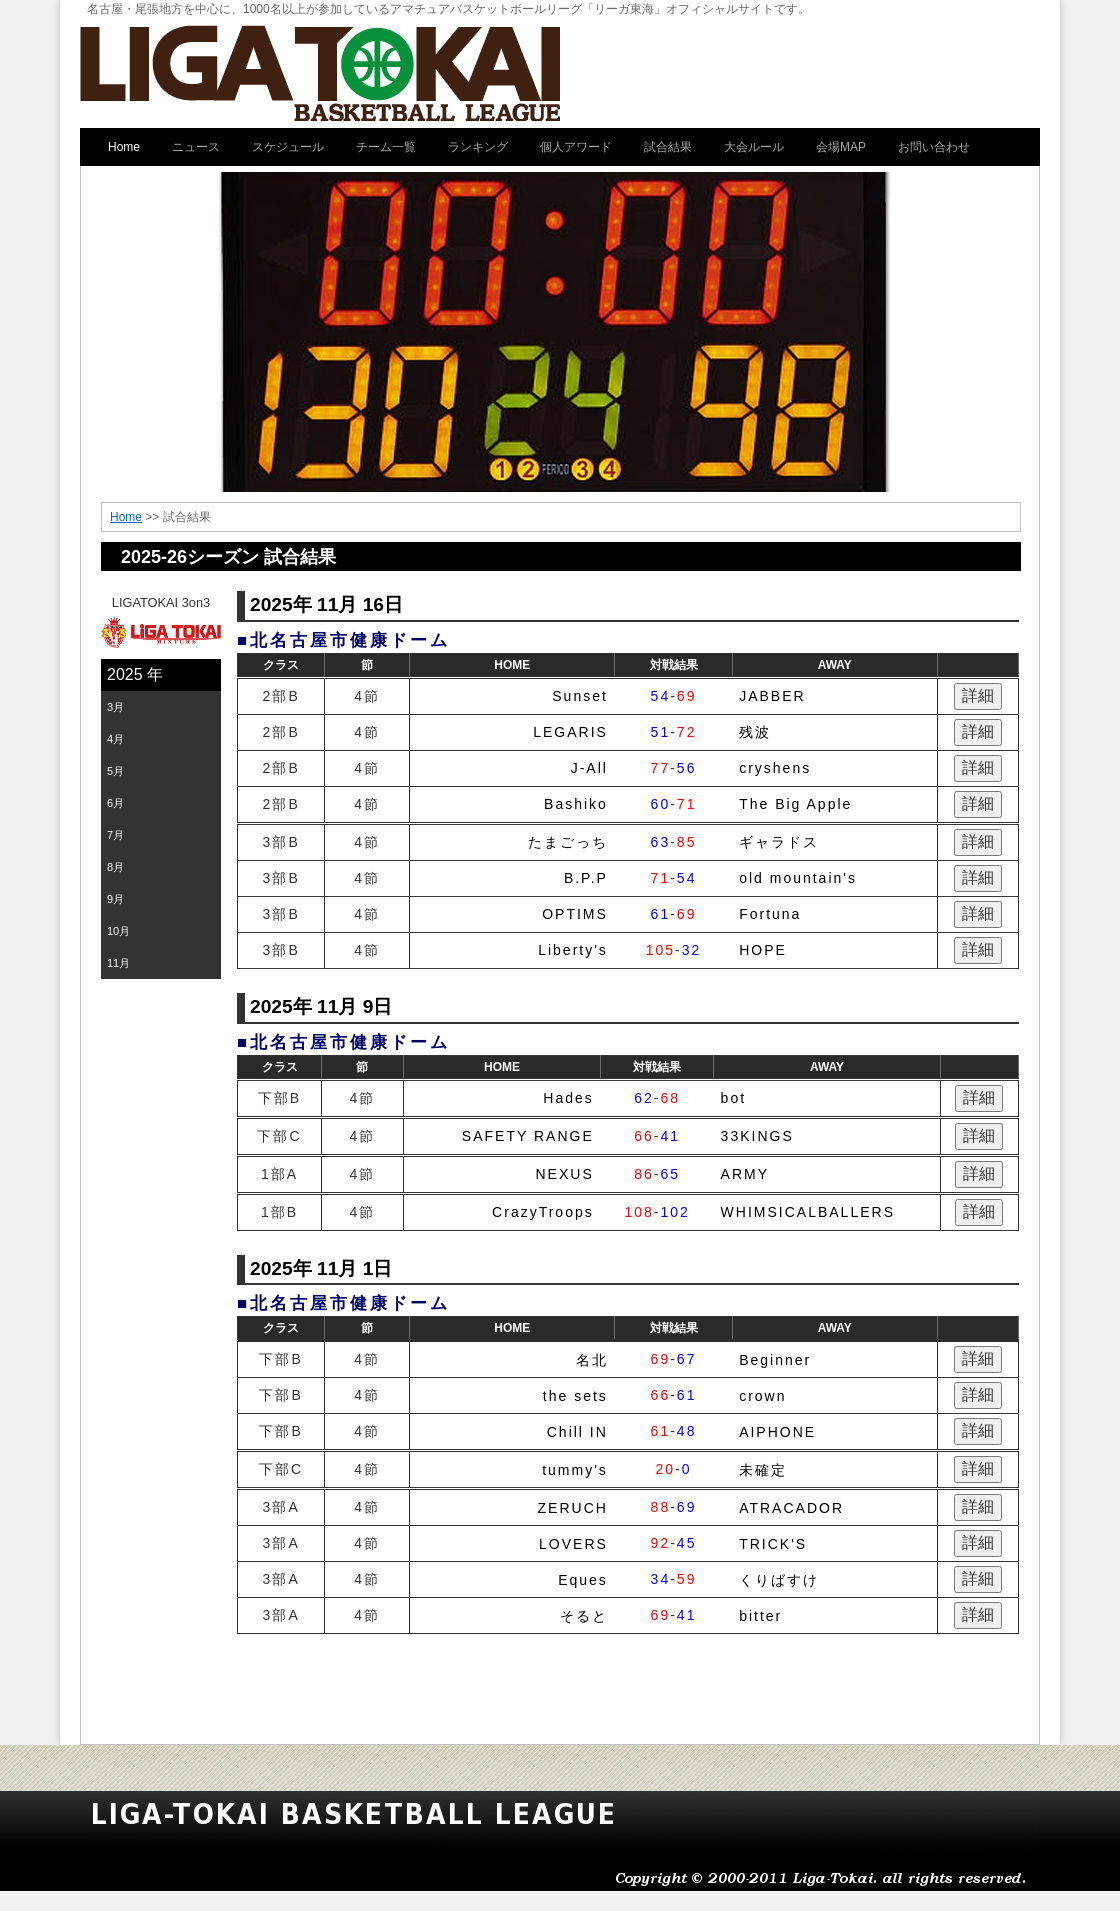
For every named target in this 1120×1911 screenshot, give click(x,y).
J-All (589, 768)
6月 (115, 803)
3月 (115, 707)
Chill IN (577, 1432)
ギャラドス (779, 842)
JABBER (772, 696)
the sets (575, 1396)
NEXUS (565, 1174)
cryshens (775, 768)
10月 (118, 931)
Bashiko (576, 804)
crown (762, 1396)
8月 (115, 867)
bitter (760, 1616)
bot (733, 1098)
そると (584, 1616)
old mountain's (798, 878)
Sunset (580, 696)
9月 (115, 899)
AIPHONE (777, 1432)
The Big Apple (795, 804)
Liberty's (573, 950)
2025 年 (135, 674)
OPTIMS (575, 914)
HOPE (763, 950)
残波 (755, 732)
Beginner (775, 1360)
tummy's (575, 1470)
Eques (583, 1580)
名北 (592, 1360)
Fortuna (770, 914)
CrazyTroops (543, 1212)
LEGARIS (570, 732)
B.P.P (586, 878)
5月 (115, 771)
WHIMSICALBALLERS (808, 1212)
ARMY (745, 1174)
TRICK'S (773, 1544)
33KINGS (757, 1136)
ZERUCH (573, 1508)
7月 (115, 835)
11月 (118, 963)
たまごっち (568, 842)
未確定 (763, 1470)
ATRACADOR (791, 1508)
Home (126, 517)
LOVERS (573, 1544)
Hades (568, 1098)
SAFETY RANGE (528, 1136)
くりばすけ (779, 1580)
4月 (115, 739)
